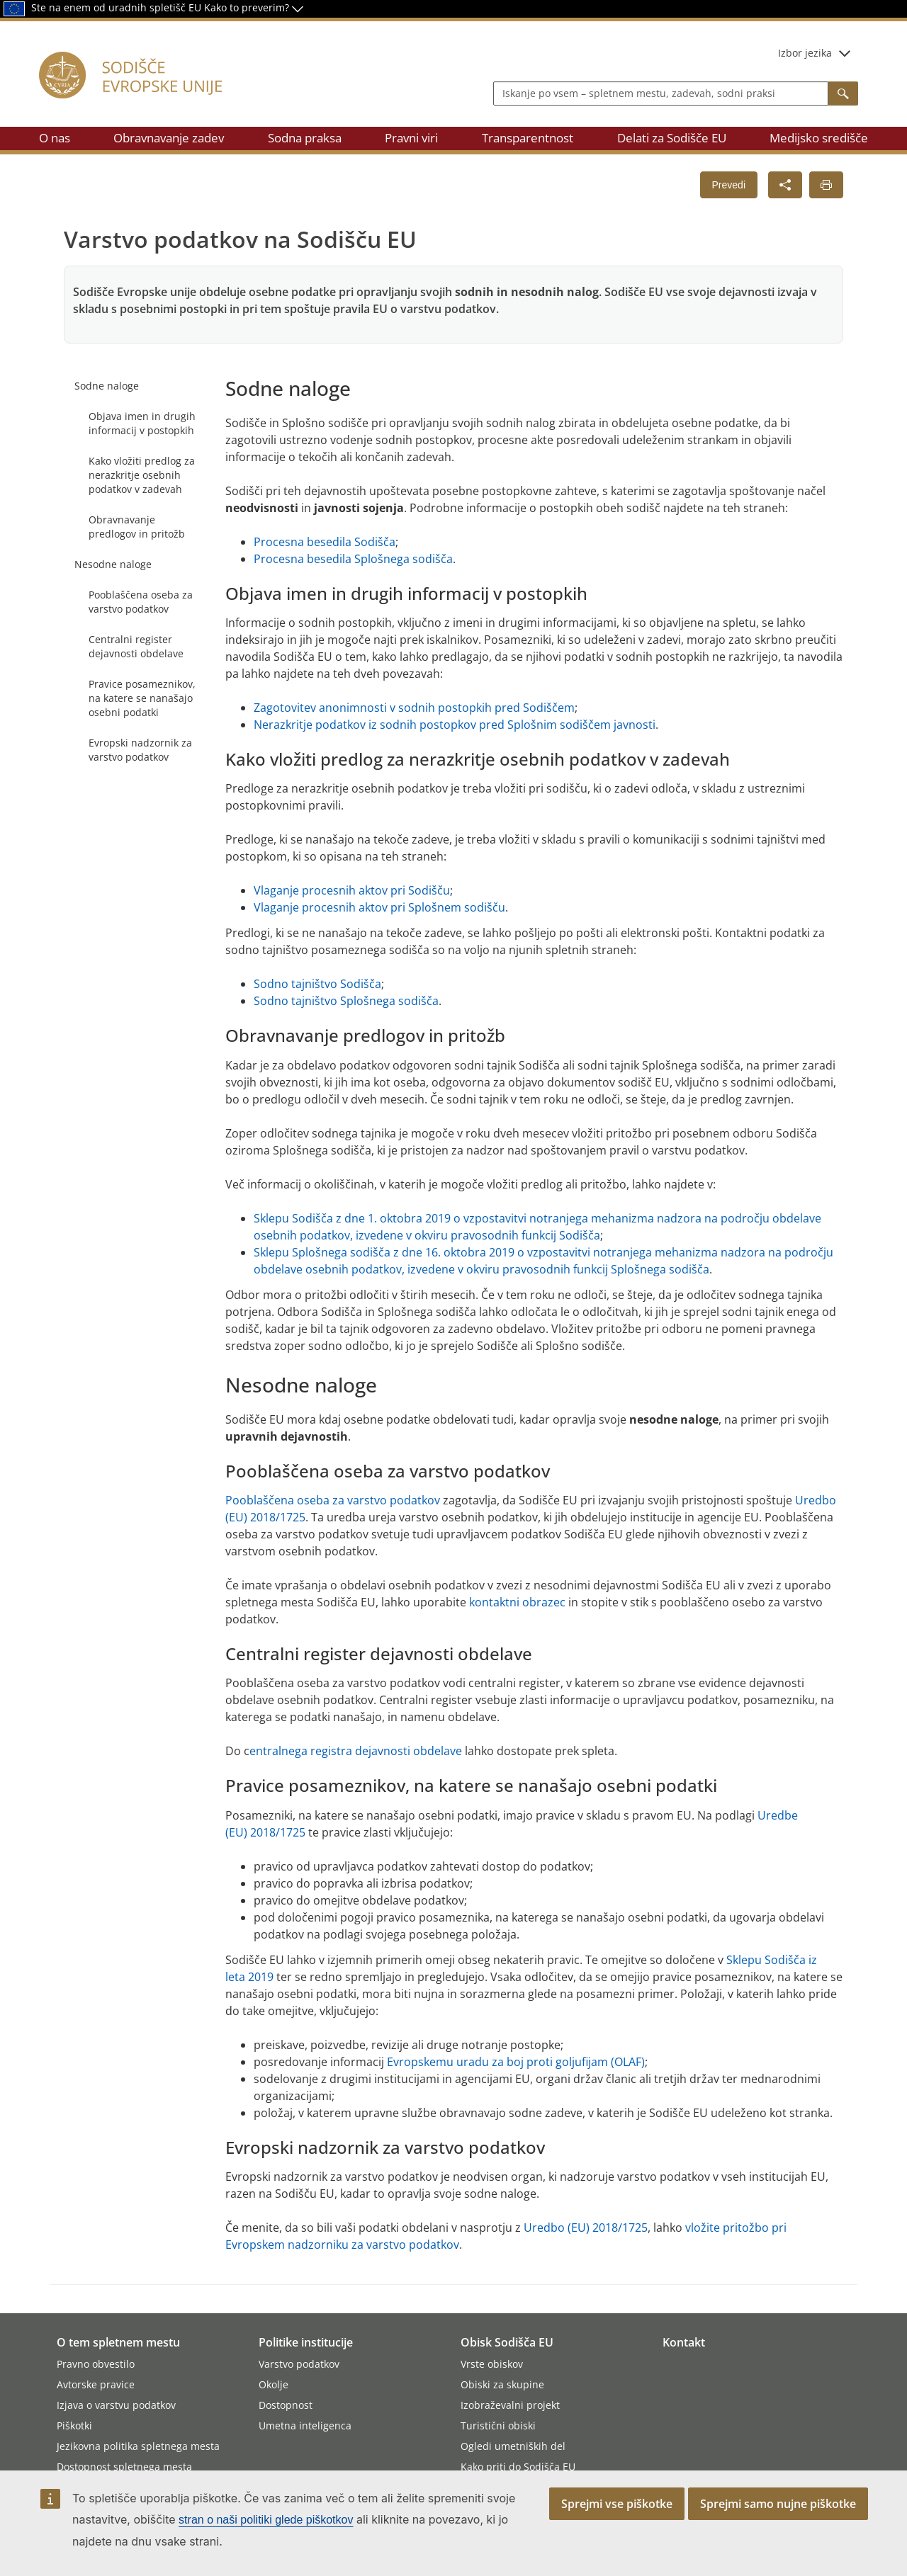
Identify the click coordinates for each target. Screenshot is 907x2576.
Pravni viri (411, 138)
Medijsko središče (819, 138)
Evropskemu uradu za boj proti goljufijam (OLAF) (516, 2062)
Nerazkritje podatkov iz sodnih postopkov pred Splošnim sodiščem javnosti (454, 724)
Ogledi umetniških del (513, 2446)
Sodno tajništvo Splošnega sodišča (346, 1001)
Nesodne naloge (113, 564)
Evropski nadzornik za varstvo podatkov (140, 750)
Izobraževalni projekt (510, 2405)
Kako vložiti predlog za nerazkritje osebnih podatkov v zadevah (142, 475)
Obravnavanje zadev (168, 138)
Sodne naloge (106, 385)
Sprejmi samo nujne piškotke (778, 2504)
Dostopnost (285, 2405)
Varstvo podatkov (299, 2364)
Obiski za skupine (502, 2384)
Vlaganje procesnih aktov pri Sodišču (352, 890)
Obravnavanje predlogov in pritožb (137, 526)
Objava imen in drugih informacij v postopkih (142, 423)
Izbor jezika (814, 52)
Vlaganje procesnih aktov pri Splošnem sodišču (379, 907)
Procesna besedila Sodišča (324, 542)
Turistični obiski (498, 2425)
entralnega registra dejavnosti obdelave (355, 1751)
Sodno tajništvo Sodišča (317, 984)
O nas (54, 138)
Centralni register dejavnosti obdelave (136, 646)
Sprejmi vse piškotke (616, 2504)
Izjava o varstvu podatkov (116, 2405)
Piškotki (74, 2425)
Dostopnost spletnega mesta (124, 2466)
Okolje (273, 2384)
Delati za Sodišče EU (671, 138)
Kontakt (684, 2342)
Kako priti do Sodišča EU (518, 2466)
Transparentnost (527, 138)
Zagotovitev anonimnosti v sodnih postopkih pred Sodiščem (414, 707)
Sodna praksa (305, 138)
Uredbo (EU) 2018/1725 (586, 2227)
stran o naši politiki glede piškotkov (266, 2520)
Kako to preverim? (253, 7)
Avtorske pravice (96, 2384)
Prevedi (728, 185)
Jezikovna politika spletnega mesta (138, 2446)
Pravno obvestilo (96, 2364)
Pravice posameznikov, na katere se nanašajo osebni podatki (142, 698)
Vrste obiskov (492, 2364)
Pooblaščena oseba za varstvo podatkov (141, 601)
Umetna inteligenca (305, 2425)
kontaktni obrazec (517, 1602)
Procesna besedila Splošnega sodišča (353, 559)
